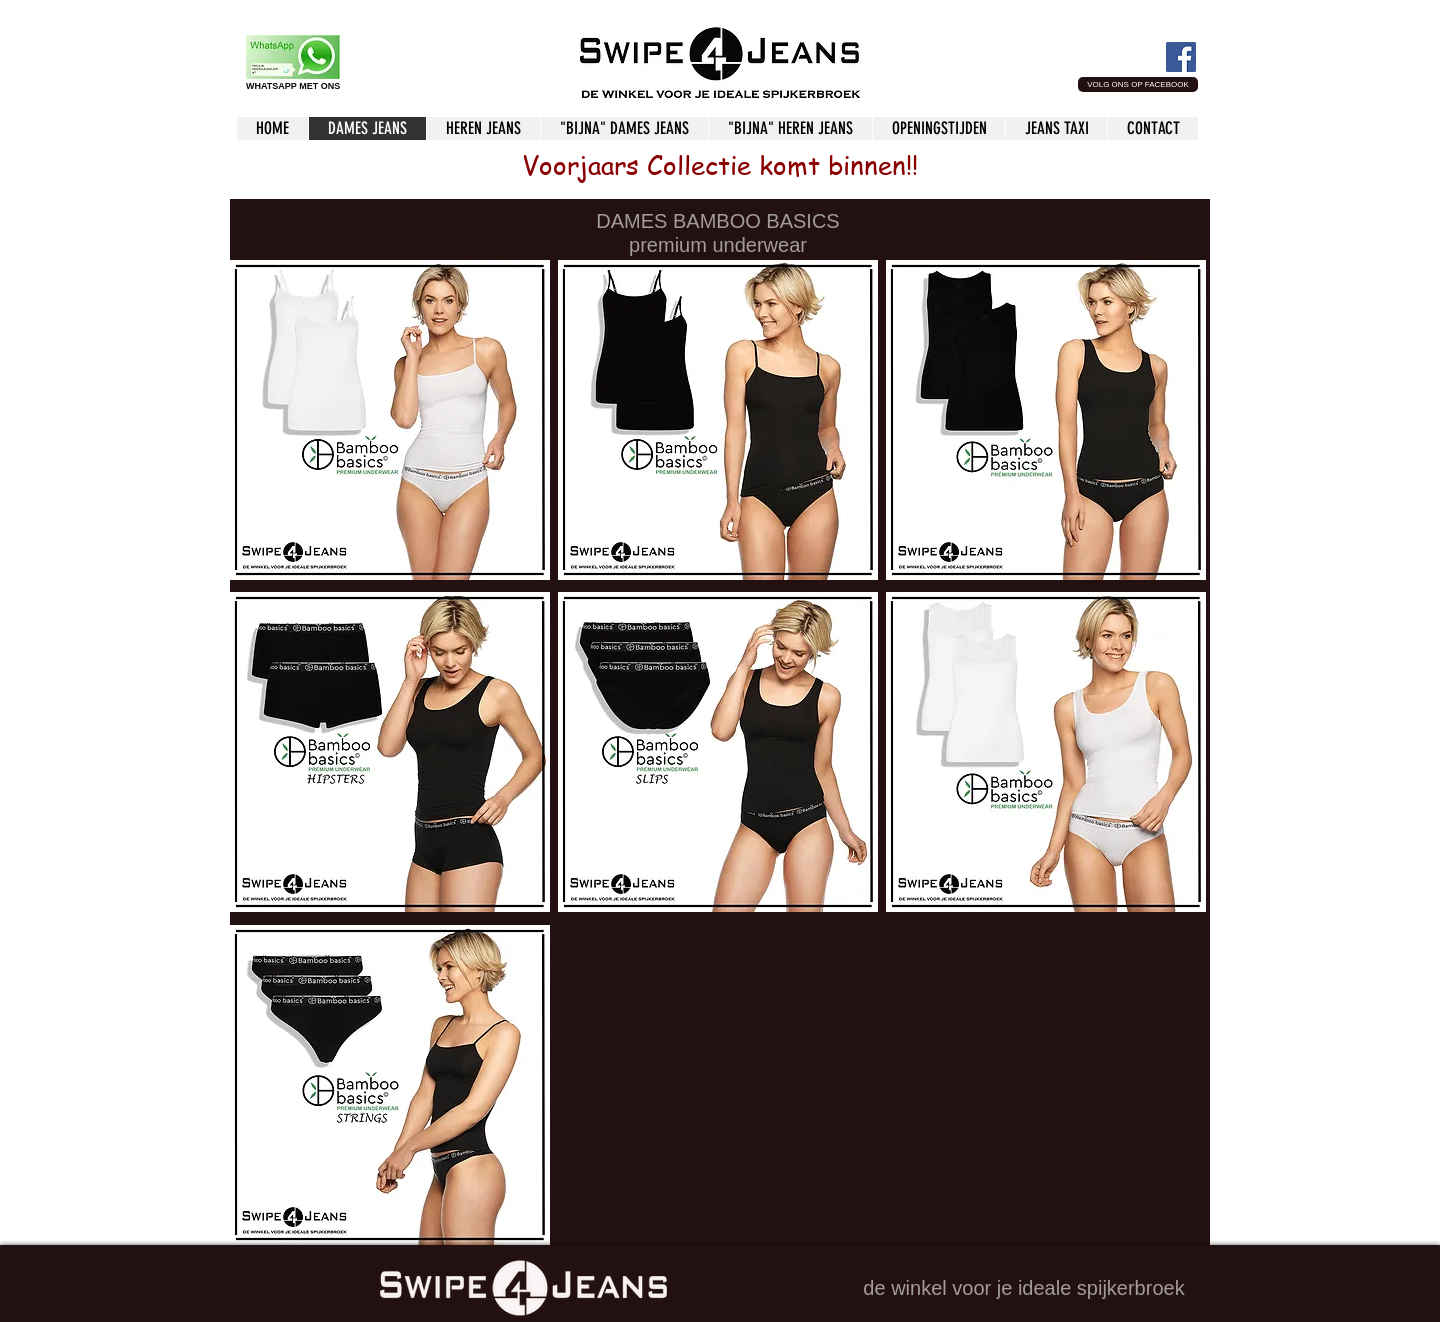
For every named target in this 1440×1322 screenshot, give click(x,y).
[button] (1138, 84)
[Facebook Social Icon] (1181, 57)
